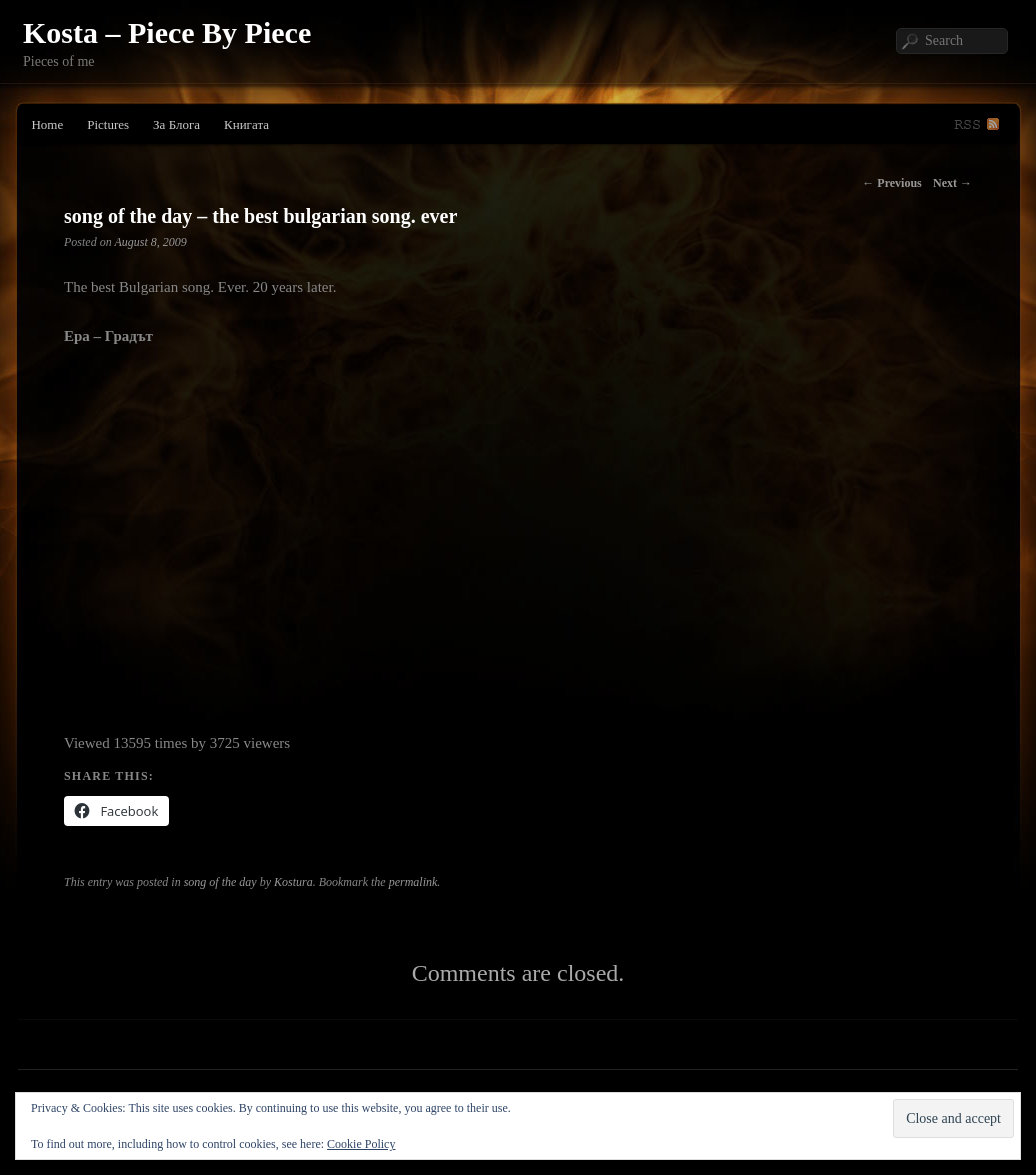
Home (47, 124)
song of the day (220, 882)
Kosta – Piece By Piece (167, 32)
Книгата (246, 124)
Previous (891, 183)
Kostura (293, 882)
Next (952, 183)
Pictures (108, 124)
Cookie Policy (361, 1144)
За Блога (176, 124)
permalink (413, 882)
